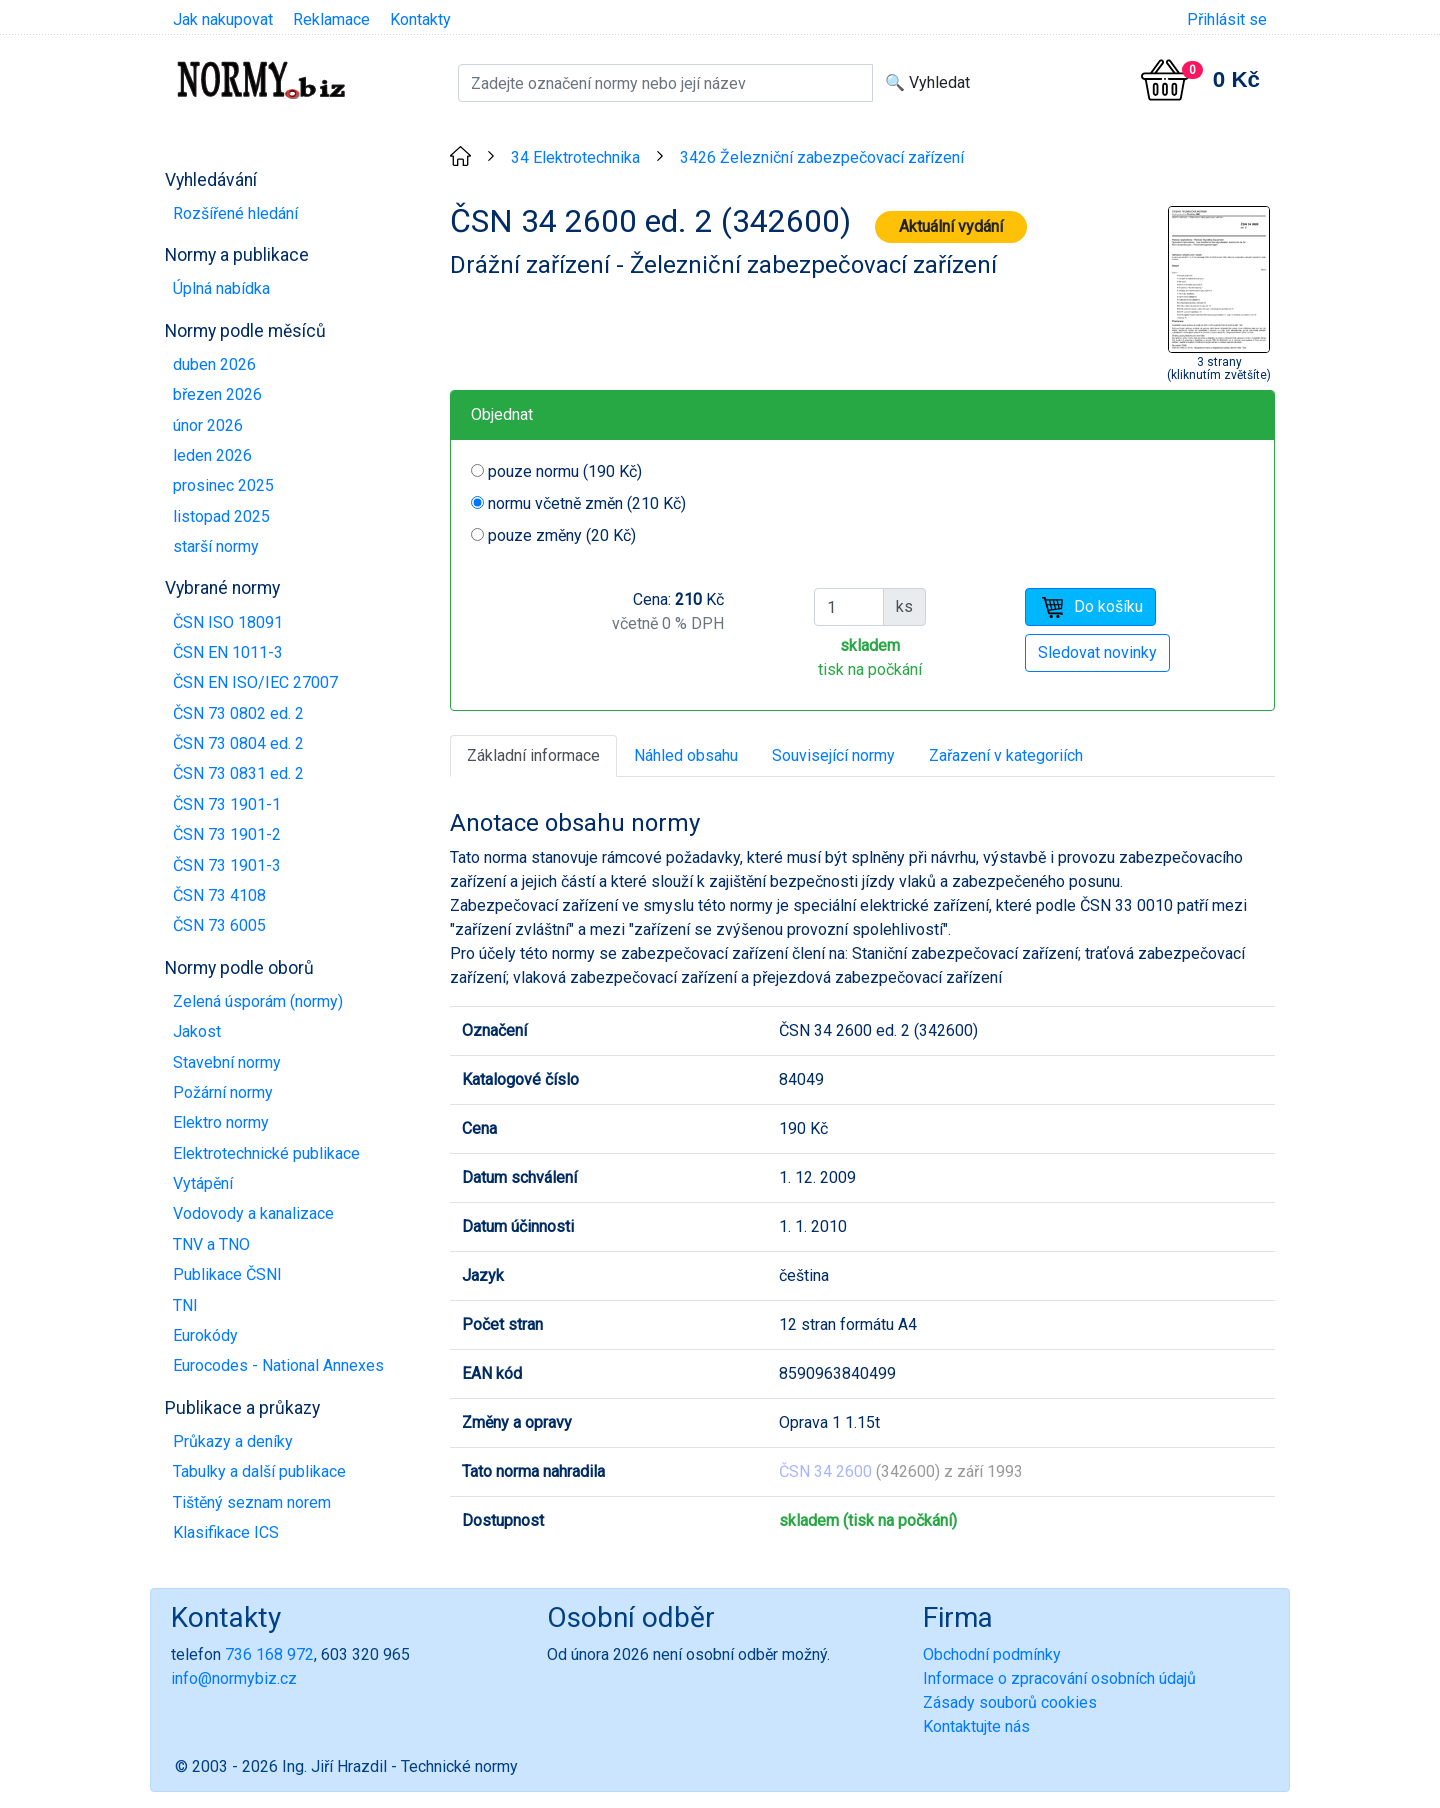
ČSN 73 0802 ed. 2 (238, 713)
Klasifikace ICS (226, 1532)
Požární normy (223, 1092)
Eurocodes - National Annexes (278, 1365)
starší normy (216, 546)
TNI (185, 1305)
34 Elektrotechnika (575, 157)
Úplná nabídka (221, 288)
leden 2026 (212, 455)
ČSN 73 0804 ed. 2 (238, 743)
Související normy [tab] (833, 755)
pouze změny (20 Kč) (562, 535)
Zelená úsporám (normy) (258, 1001)
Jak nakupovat (223, 19)
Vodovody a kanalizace (253, 1213)
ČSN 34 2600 (825, 1471)
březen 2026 (217, 394)
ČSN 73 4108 (219, 895)
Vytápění (203, 1183)
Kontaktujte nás (976, 1726)
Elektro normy (221, 1122)
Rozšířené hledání (235, 213)
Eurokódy (205, 1335)
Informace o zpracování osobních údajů (1059, 1678)
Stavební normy (227, 1062)
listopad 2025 (221, 516)
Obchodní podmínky (992, 1654)
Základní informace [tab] (533, 755)
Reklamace (331, 19)
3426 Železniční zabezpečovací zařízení (822, 157)
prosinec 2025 (223, 485)
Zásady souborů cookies (1010, 1702)
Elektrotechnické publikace (266, 1153)
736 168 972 (269, 1654)
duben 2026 (214, 364)
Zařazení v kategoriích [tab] (1006, 755)
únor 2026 (208, 425)
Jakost (197, 1031)
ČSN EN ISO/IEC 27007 (255, 682)
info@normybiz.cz (234, 1678)
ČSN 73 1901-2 (227, 834)
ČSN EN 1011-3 (228, 652)
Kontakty (420, 19)
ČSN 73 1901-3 (227, 865)
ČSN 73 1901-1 (227, 804)
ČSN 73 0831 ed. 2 (238, 773)
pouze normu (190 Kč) (565, 471)
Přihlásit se (1227, 19)
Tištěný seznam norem (252, 1502)
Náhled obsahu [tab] (686, 755)
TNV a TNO (211, 1244)
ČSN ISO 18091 (228, 622)
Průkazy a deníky (233, 1441)
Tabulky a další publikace (259, 1471)
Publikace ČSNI (227, 1274)
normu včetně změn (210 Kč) (587, 503)
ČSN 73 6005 (219, 925)
